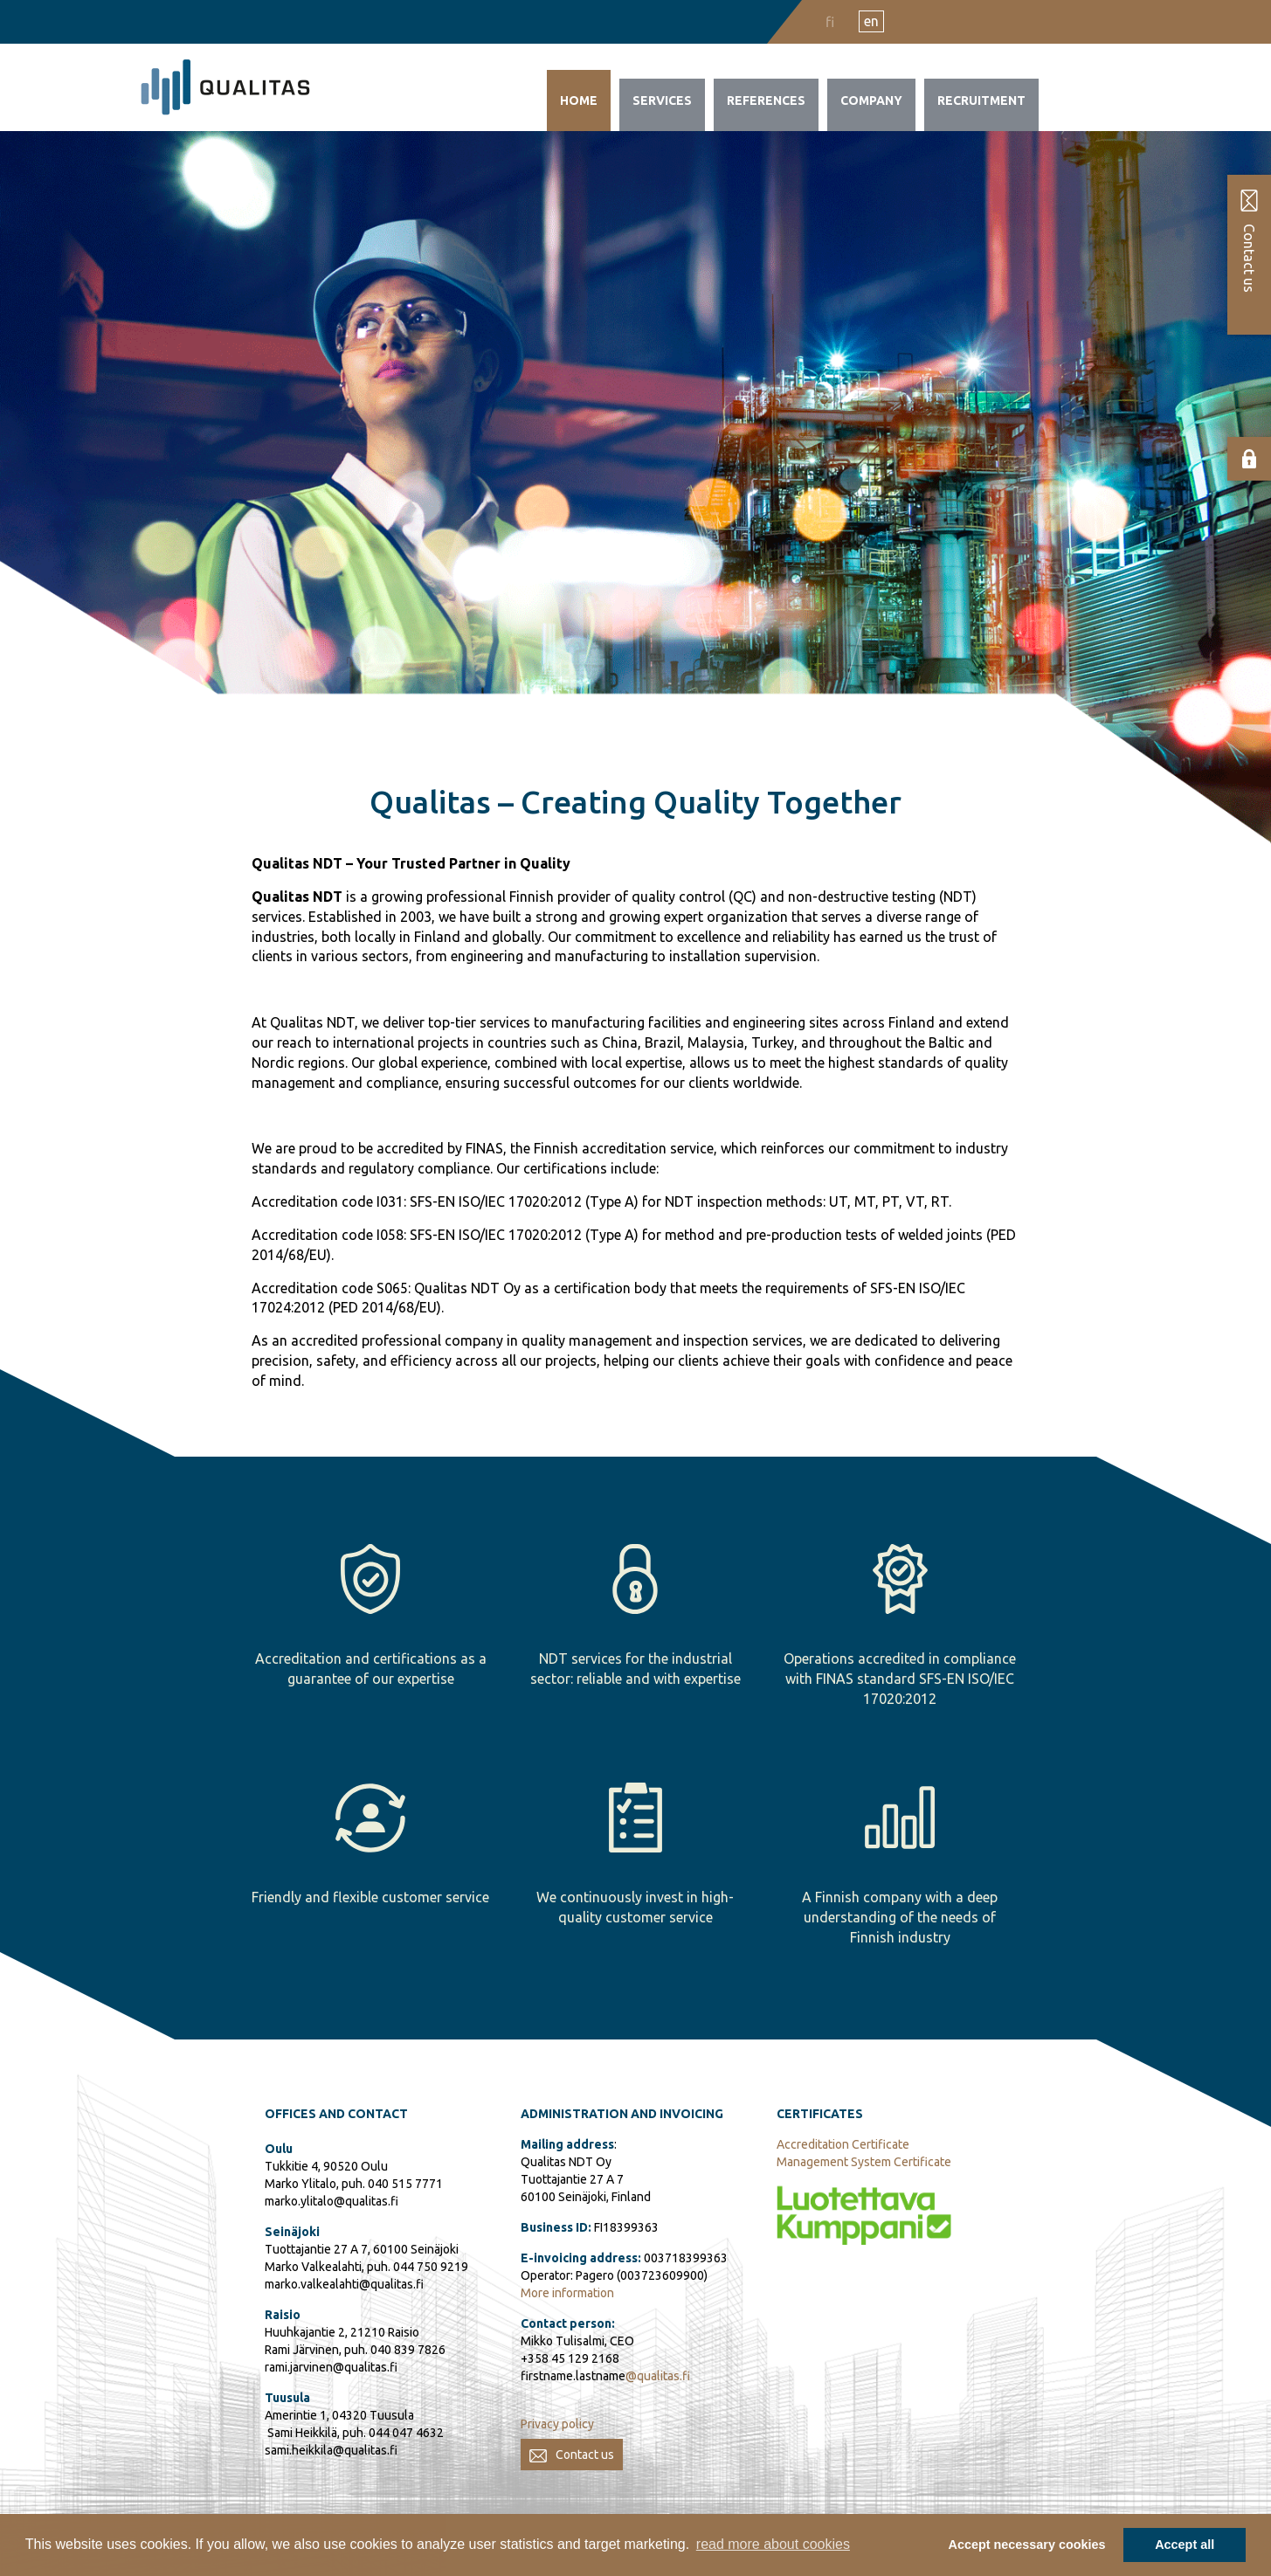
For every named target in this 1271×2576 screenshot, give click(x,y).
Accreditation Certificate (843, 2144)
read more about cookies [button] (773, 2544)
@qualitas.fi (657, 2376)
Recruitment (981, 100)
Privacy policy (557, 2424)
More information (567, 2293)
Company (871, 100)
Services (662, 100)
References (766, 100)
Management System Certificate (864, 2162)
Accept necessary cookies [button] (1027, 2545)
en (871, 21)
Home (579, 100)
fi (829, 22)
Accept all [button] (1184, 2545)
